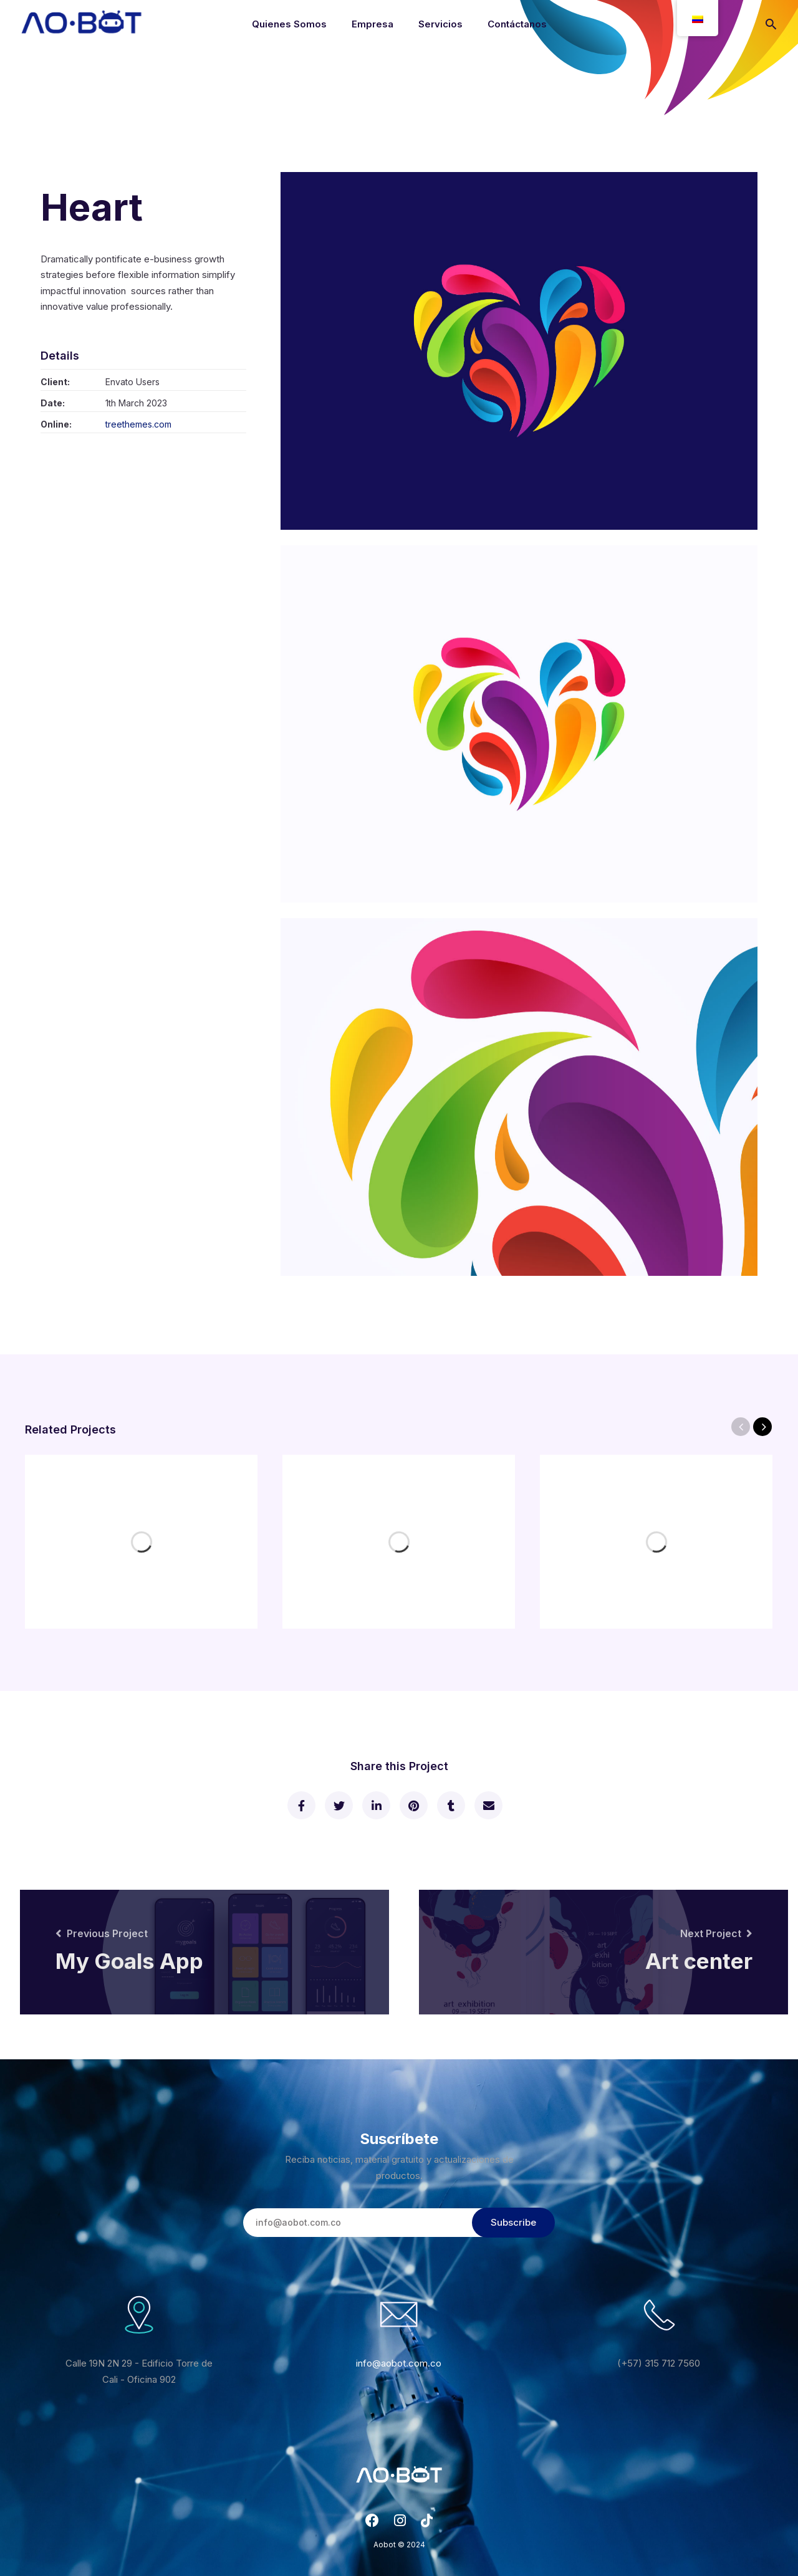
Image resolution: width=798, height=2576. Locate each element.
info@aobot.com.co (398, 2363)
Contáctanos (517, 24)
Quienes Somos (289, 24)
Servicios (440, 24)
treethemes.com (138, 424)
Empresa (372, 24)
